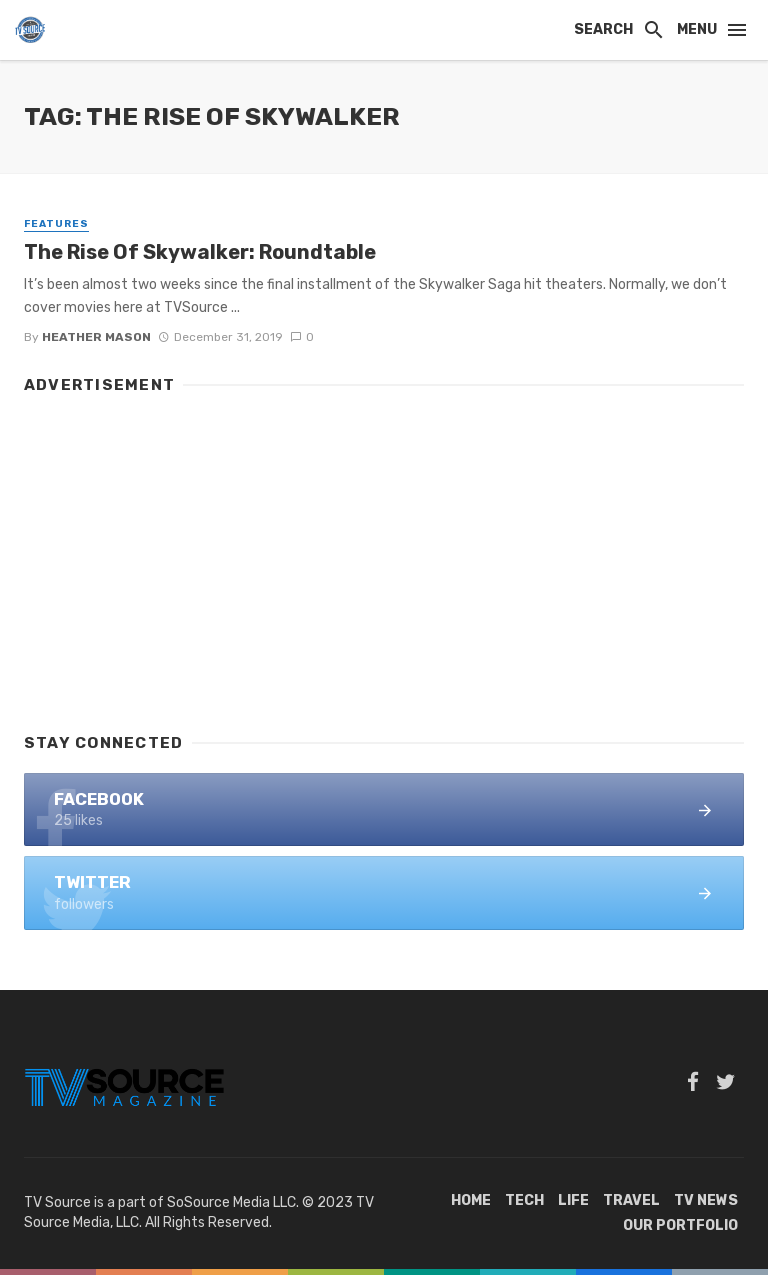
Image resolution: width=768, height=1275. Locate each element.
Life (573, 1200)
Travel (631, 1200)
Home (471, 1200)
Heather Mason (96, 337)
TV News (706, 1200)
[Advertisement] (384, 554)
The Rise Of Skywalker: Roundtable (200, 252)
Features (56, 224)
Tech (524, 1200)
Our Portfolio (680, 1225)
